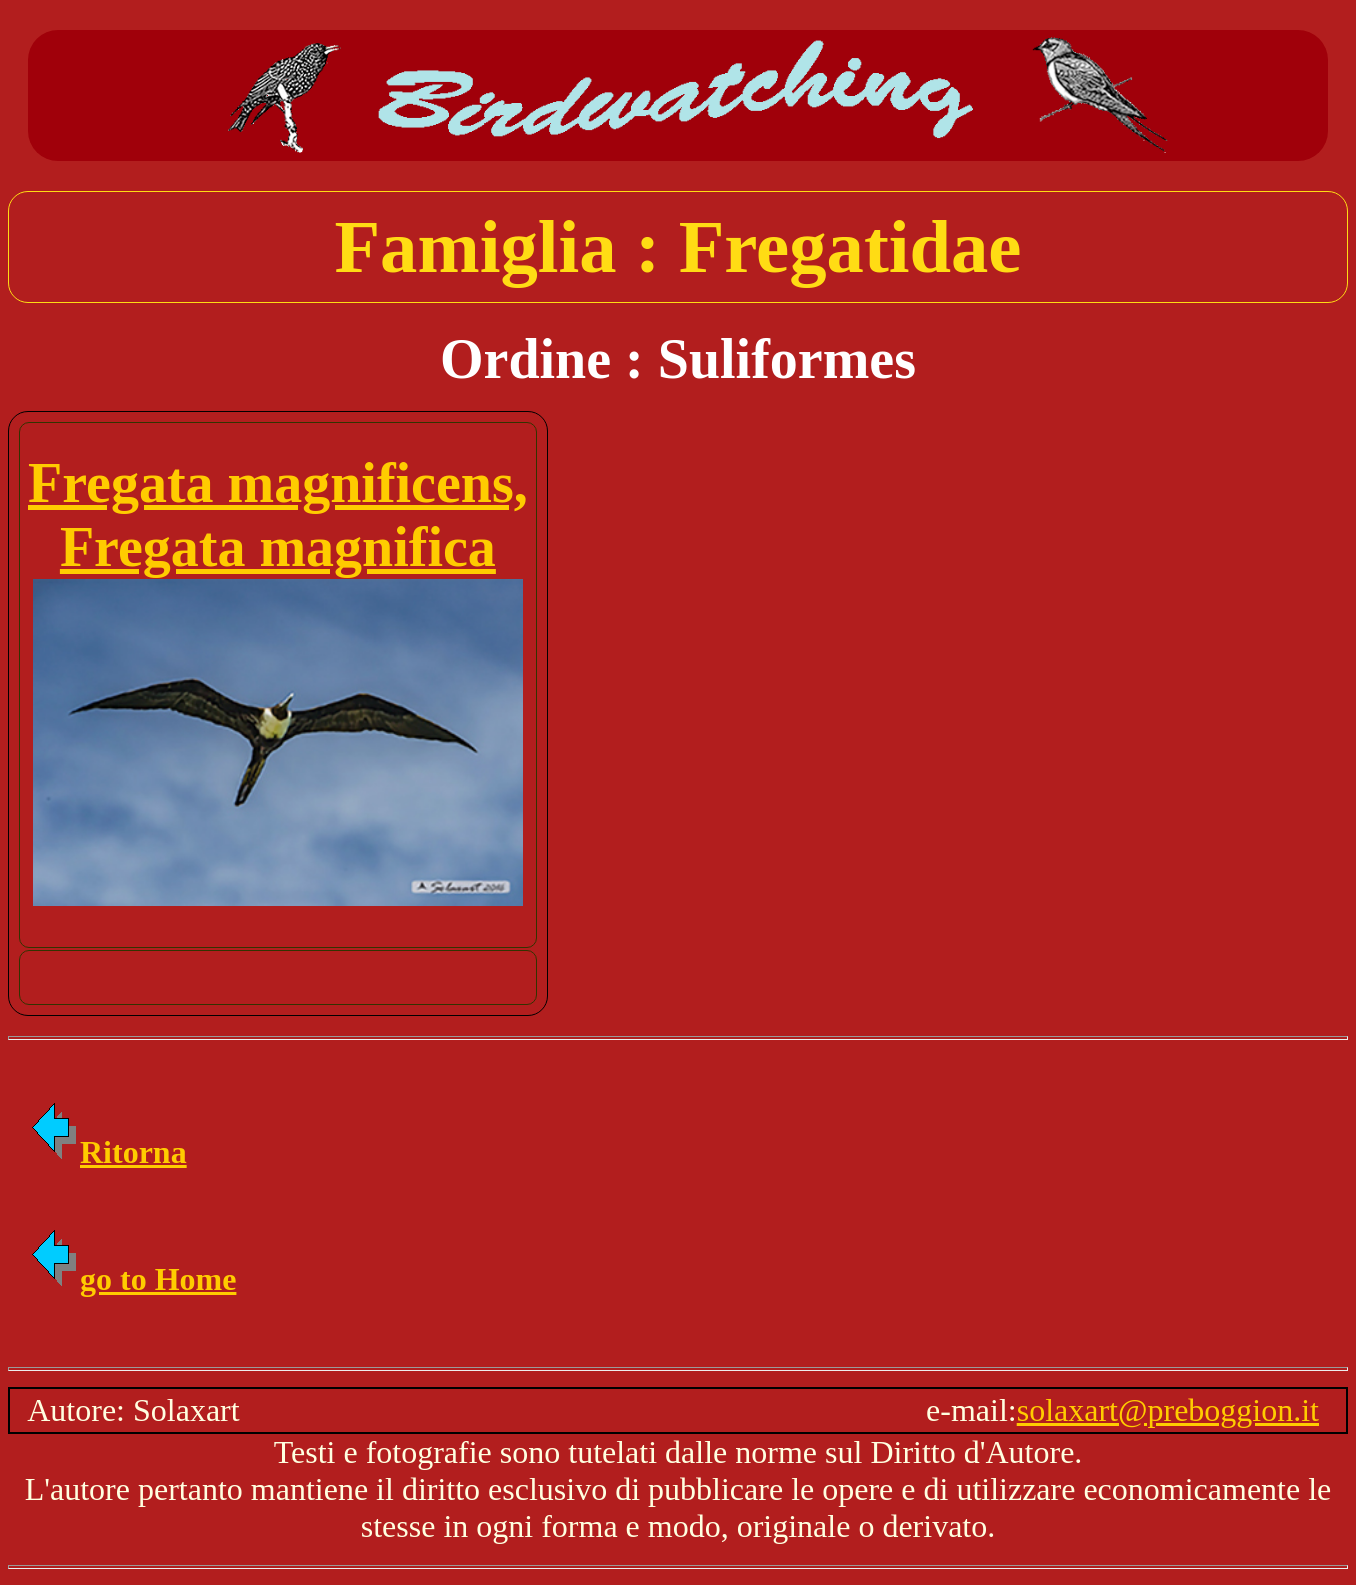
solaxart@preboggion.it (1168, 1410)
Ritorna (107, 1152)
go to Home (132, 1279)
